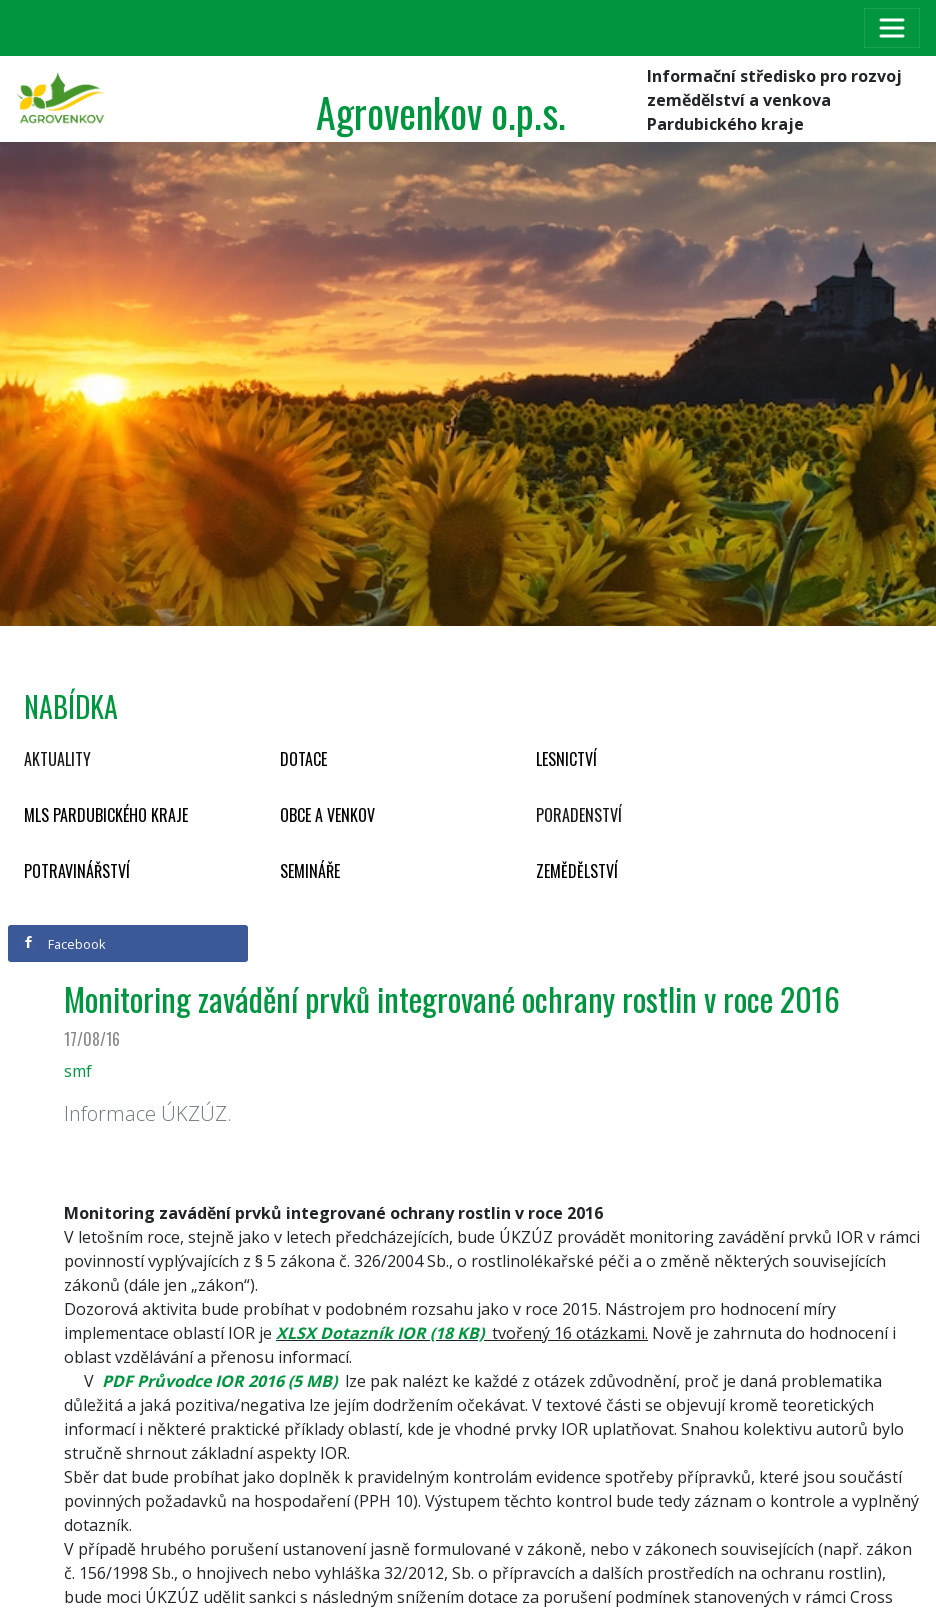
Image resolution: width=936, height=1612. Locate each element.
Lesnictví (566, 759)
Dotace (303, 759)
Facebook (64, 944)
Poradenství (579, 815)
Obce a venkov (327, 815)
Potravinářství (77, 871)
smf (78, 1071)
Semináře (310, 871)
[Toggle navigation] (892, 28)
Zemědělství (577, 871)
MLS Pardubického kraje (106, 815)
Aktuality (57, 759)
